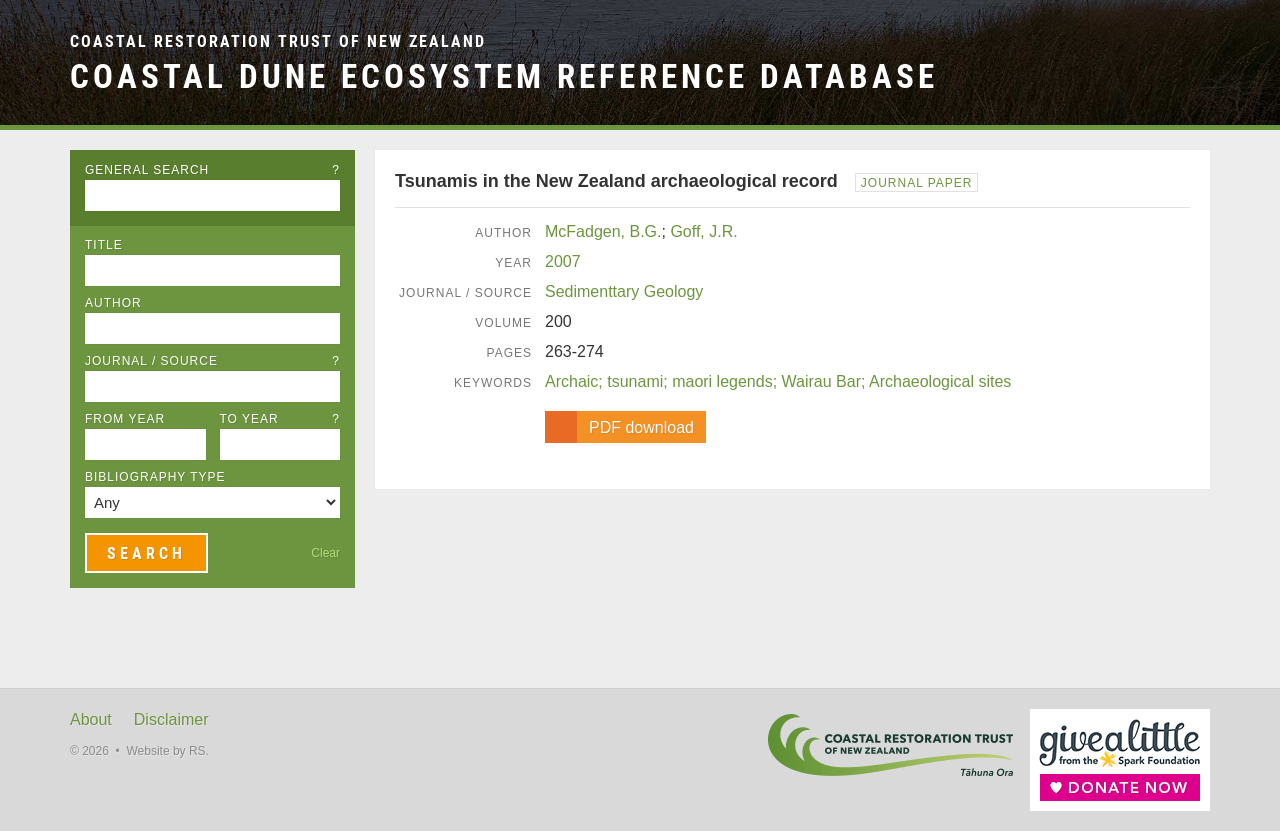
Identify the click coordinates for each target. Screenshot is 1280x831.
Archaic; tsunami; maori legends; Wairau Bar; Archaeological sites (778, 381)
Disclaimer (171, 719)
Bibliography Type (155, 477)
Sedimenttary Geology (624, 291)
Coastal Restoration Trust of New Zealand (278, 41)
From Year (125, 419)
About (91, 719)
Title (104, 245)
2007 (563, 261)
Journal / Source (212, 361)
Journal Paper (917, 183)
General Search (212, 170)
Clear (325, 553)
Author (113, 303)
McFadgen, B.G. (603, 231)
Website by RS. (167, 751)
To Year (280, 419)
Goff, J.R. (703, 231)
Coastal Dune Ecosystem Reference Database (504, 76)
